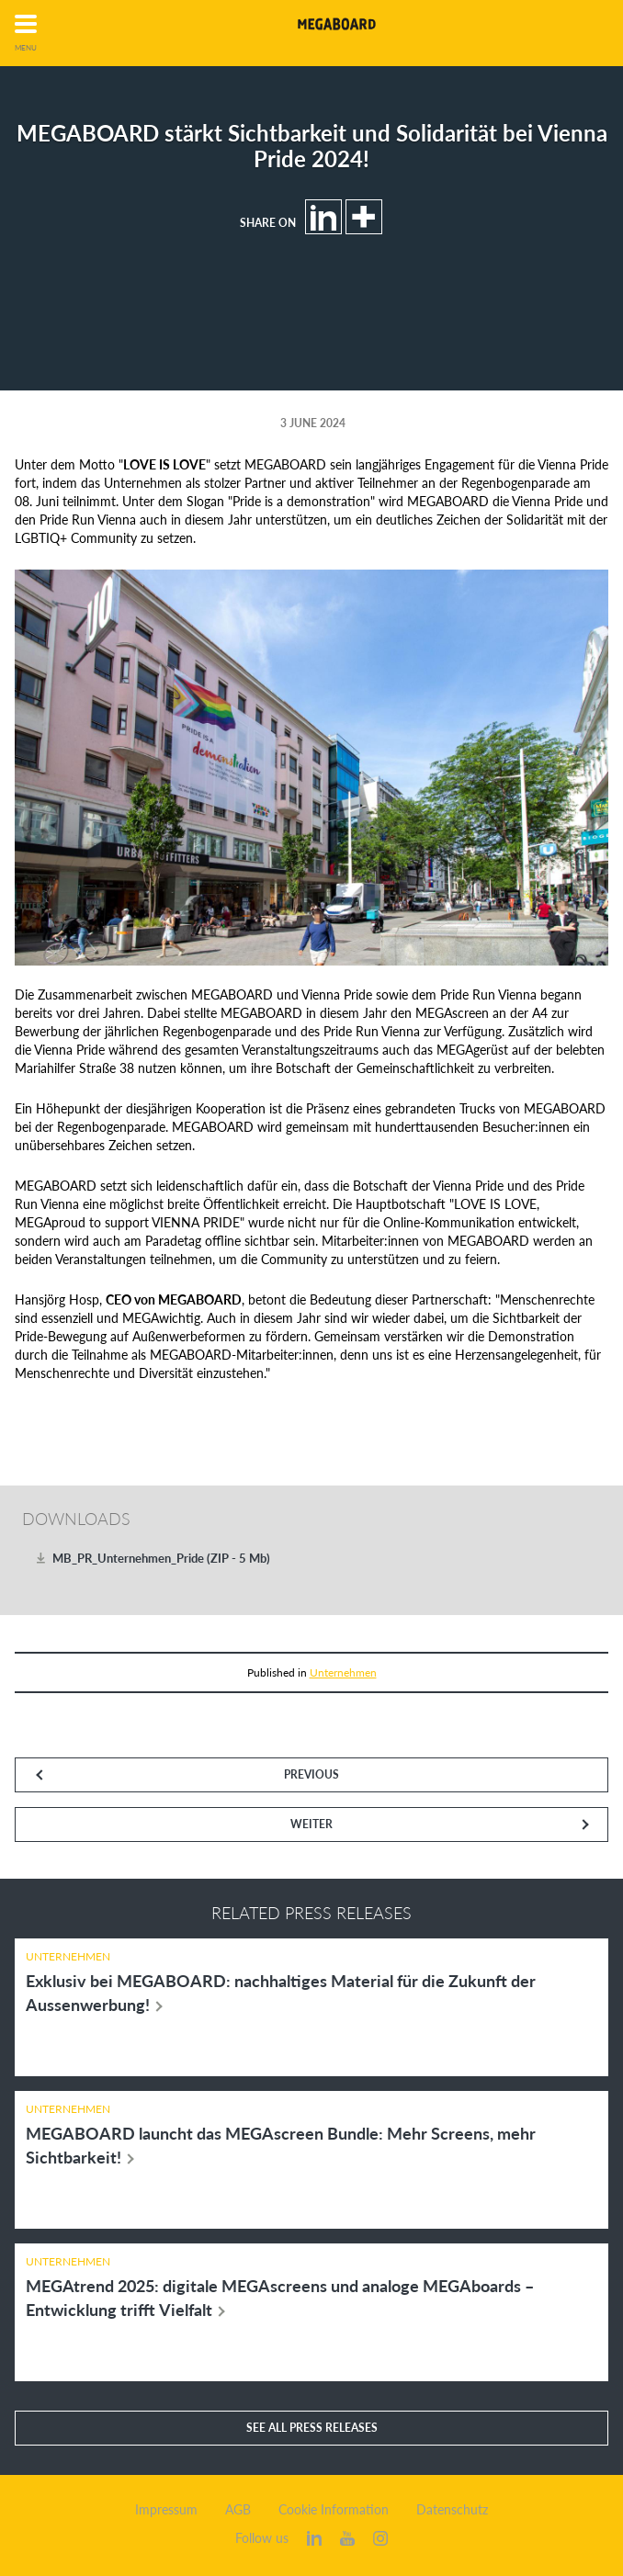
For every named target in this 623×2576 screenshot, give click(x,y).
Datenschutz (452, 2510)
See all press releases (312, 2428)
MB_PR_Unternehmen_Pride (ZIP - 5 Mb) (161, 1558)
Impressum (166, 2510)
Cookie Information (333, 2510)
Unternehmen (343, 1672)
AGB (238, 2510)
